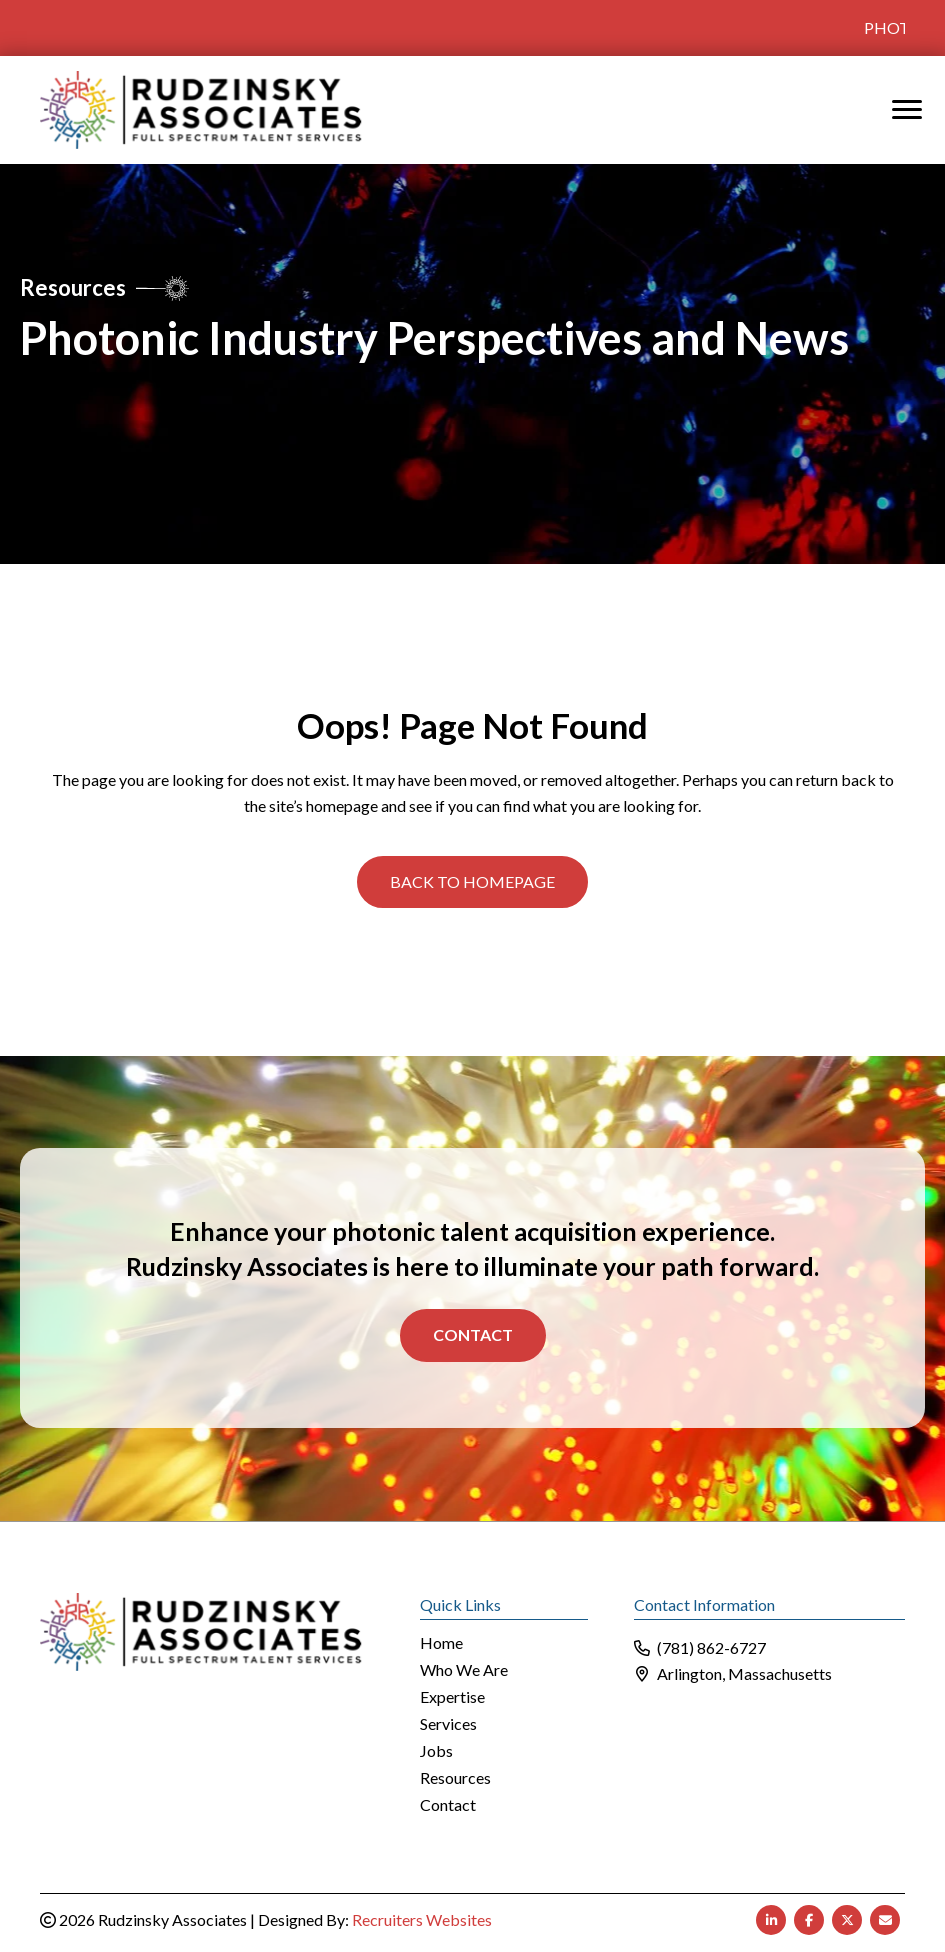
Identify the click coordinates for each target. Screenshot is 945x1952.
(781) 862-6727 (711, 1647)
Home (441, 1643)
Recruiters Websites (422, 1918)
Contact (473, 1334)
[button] (472, 882)
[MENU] (907, 110)
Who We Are (464, 1670)
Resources (455, 1778)
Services (448, 1724)
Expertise (452, 1697)
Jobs (436, 1751)
